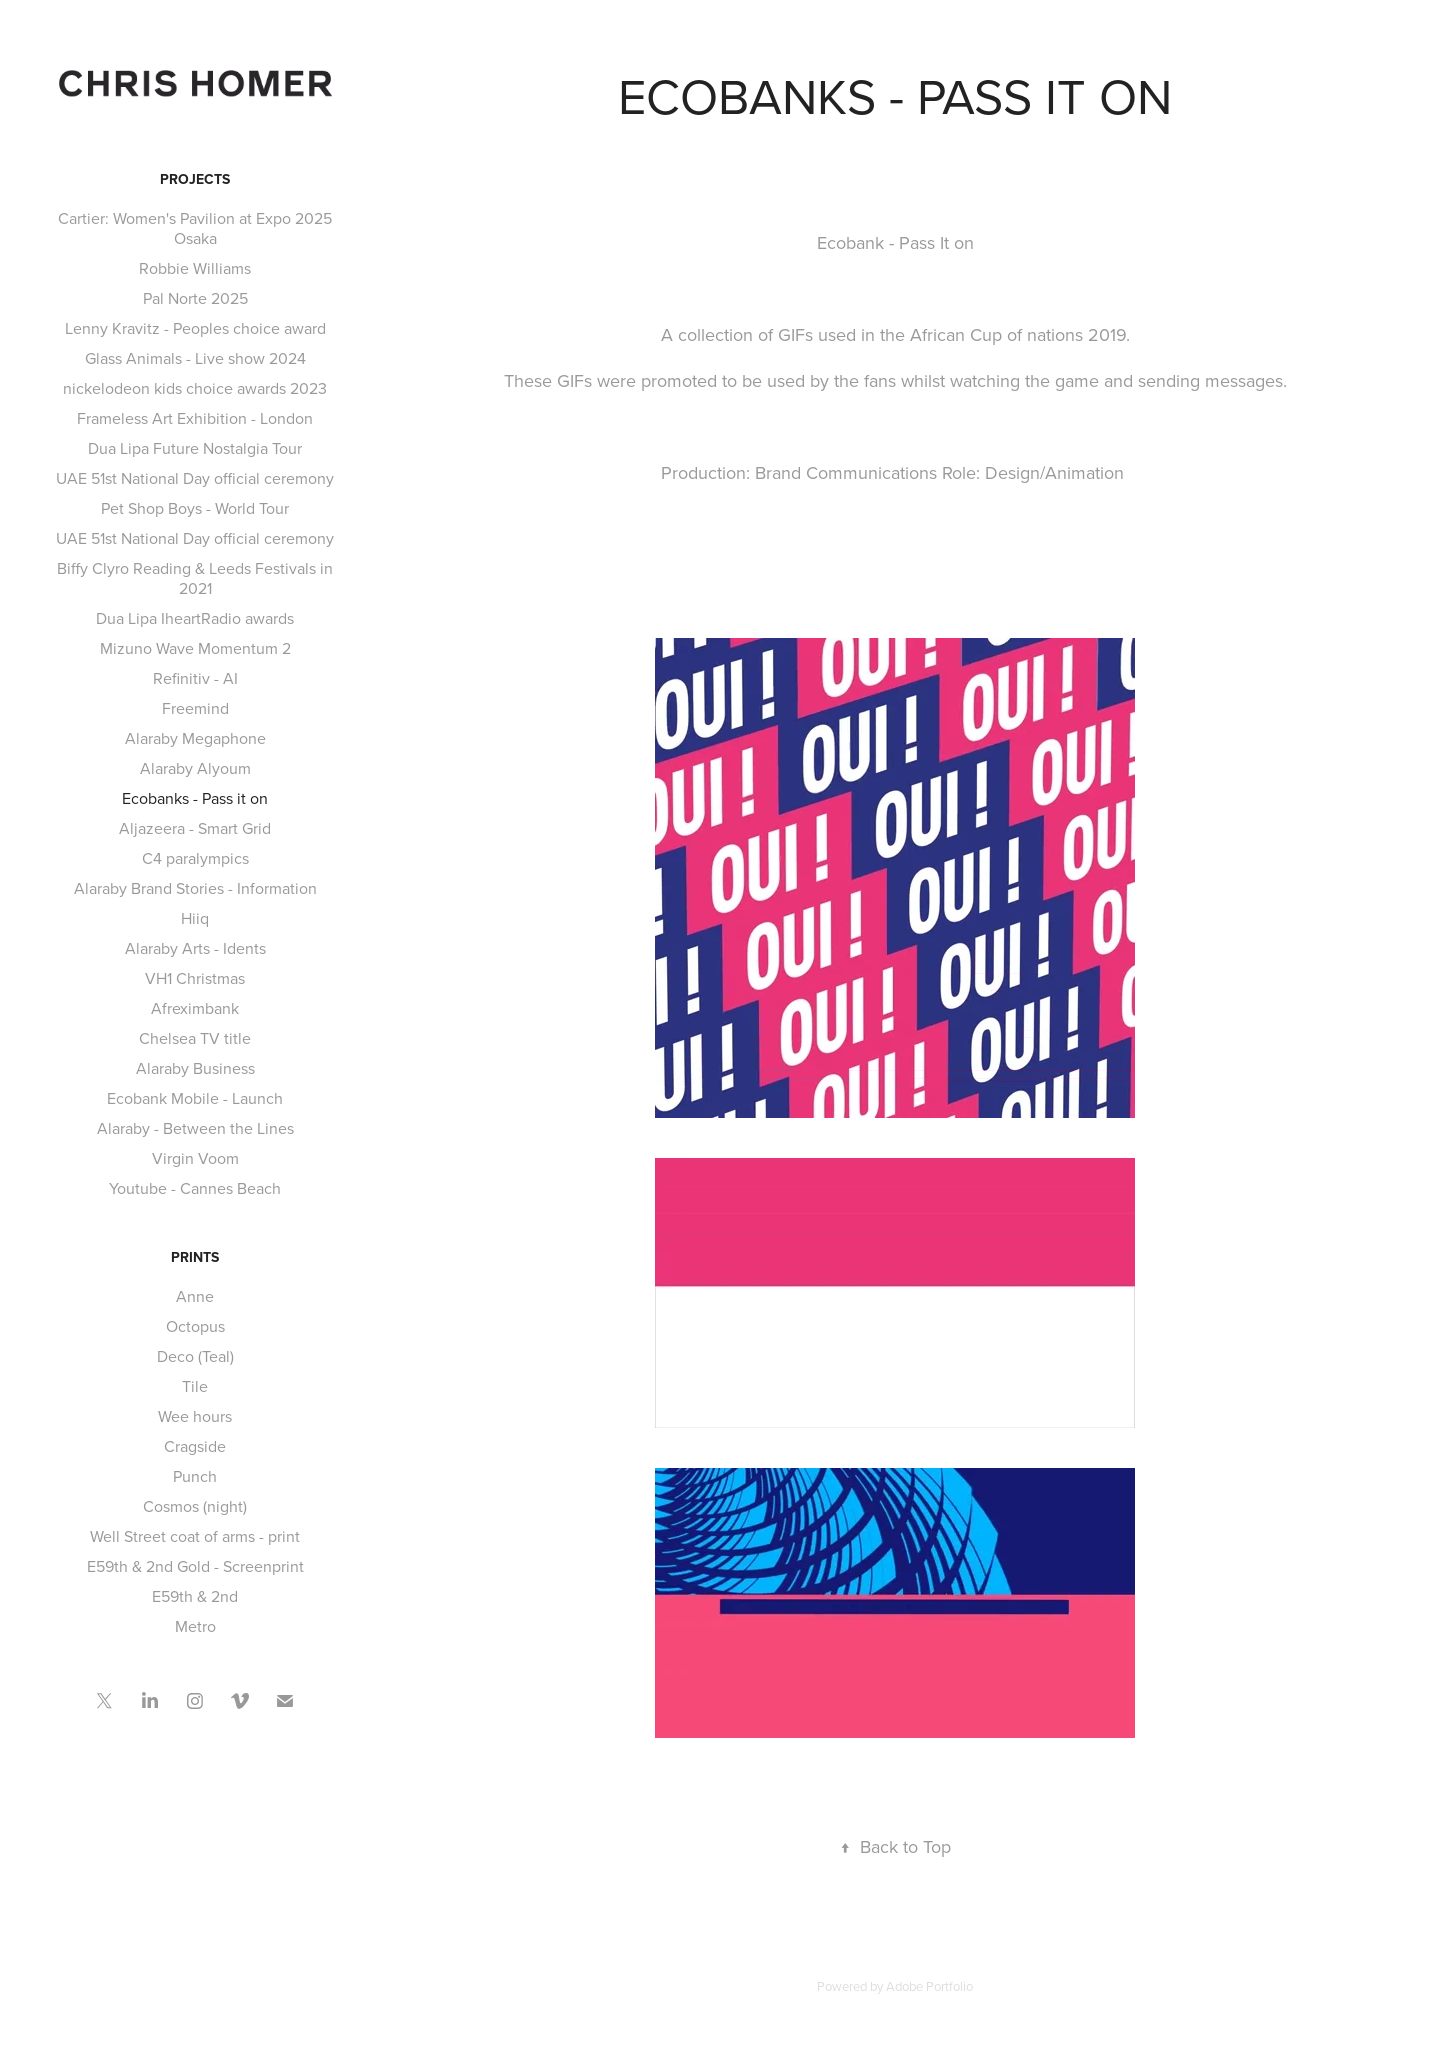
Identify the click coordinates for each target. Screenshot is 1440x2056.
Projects (195, 179)
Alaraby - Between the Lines (195, 1128)
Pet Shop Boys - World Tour (195, 508)
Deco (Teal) (195, 1356)
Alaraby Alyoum (195, 768)
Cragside (195, 1446)
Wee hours (195, 1416)
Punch (195, 1476)
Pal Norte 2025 (195, 298)
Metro (195, 1626)
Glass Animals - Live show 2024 (195, 358)
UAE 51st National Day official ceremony (195, 478)
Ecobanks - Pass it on (195, 798)
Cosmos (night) (195, 1506)
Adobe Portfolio (929, 1986)
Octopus (195, 1326)
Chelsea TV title (195, 1038)
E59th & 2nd (195, 1596)
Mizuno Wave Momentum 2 (195, 648)
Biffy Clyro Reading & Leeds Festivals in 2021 (195, 578)
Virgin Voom (195, 1158)
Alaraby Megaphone (195, 738)
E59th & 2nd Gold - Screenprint (195, 1566)
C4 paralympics (195, 858)
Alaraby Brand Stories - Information (195, 888)
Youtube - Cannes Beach (195, 1188)
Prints (195, 1257)
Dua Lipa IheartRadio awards (195, 618)
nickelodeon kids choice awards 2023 (195, 388)
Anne (195, 1296)
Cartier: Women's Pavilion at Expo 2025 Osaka (195, 228)
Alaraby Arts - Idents (195, 948)
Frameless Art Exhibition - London (195, 418)
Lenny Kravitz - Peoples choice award (195, 328)
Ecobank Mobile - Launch (195, 1098)
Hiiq (195, 918)
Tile (195, 1386)
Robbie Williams (195, 268)
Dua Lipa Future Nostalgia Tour (195, 448)
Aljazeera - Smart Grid (195, 828)
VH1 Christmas (195, 978)
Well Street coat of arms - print (195, 1536)
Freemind (195, 708)
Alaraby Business (195, 1068)
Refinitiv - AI (195, 678)
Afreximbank (195, 1008)
